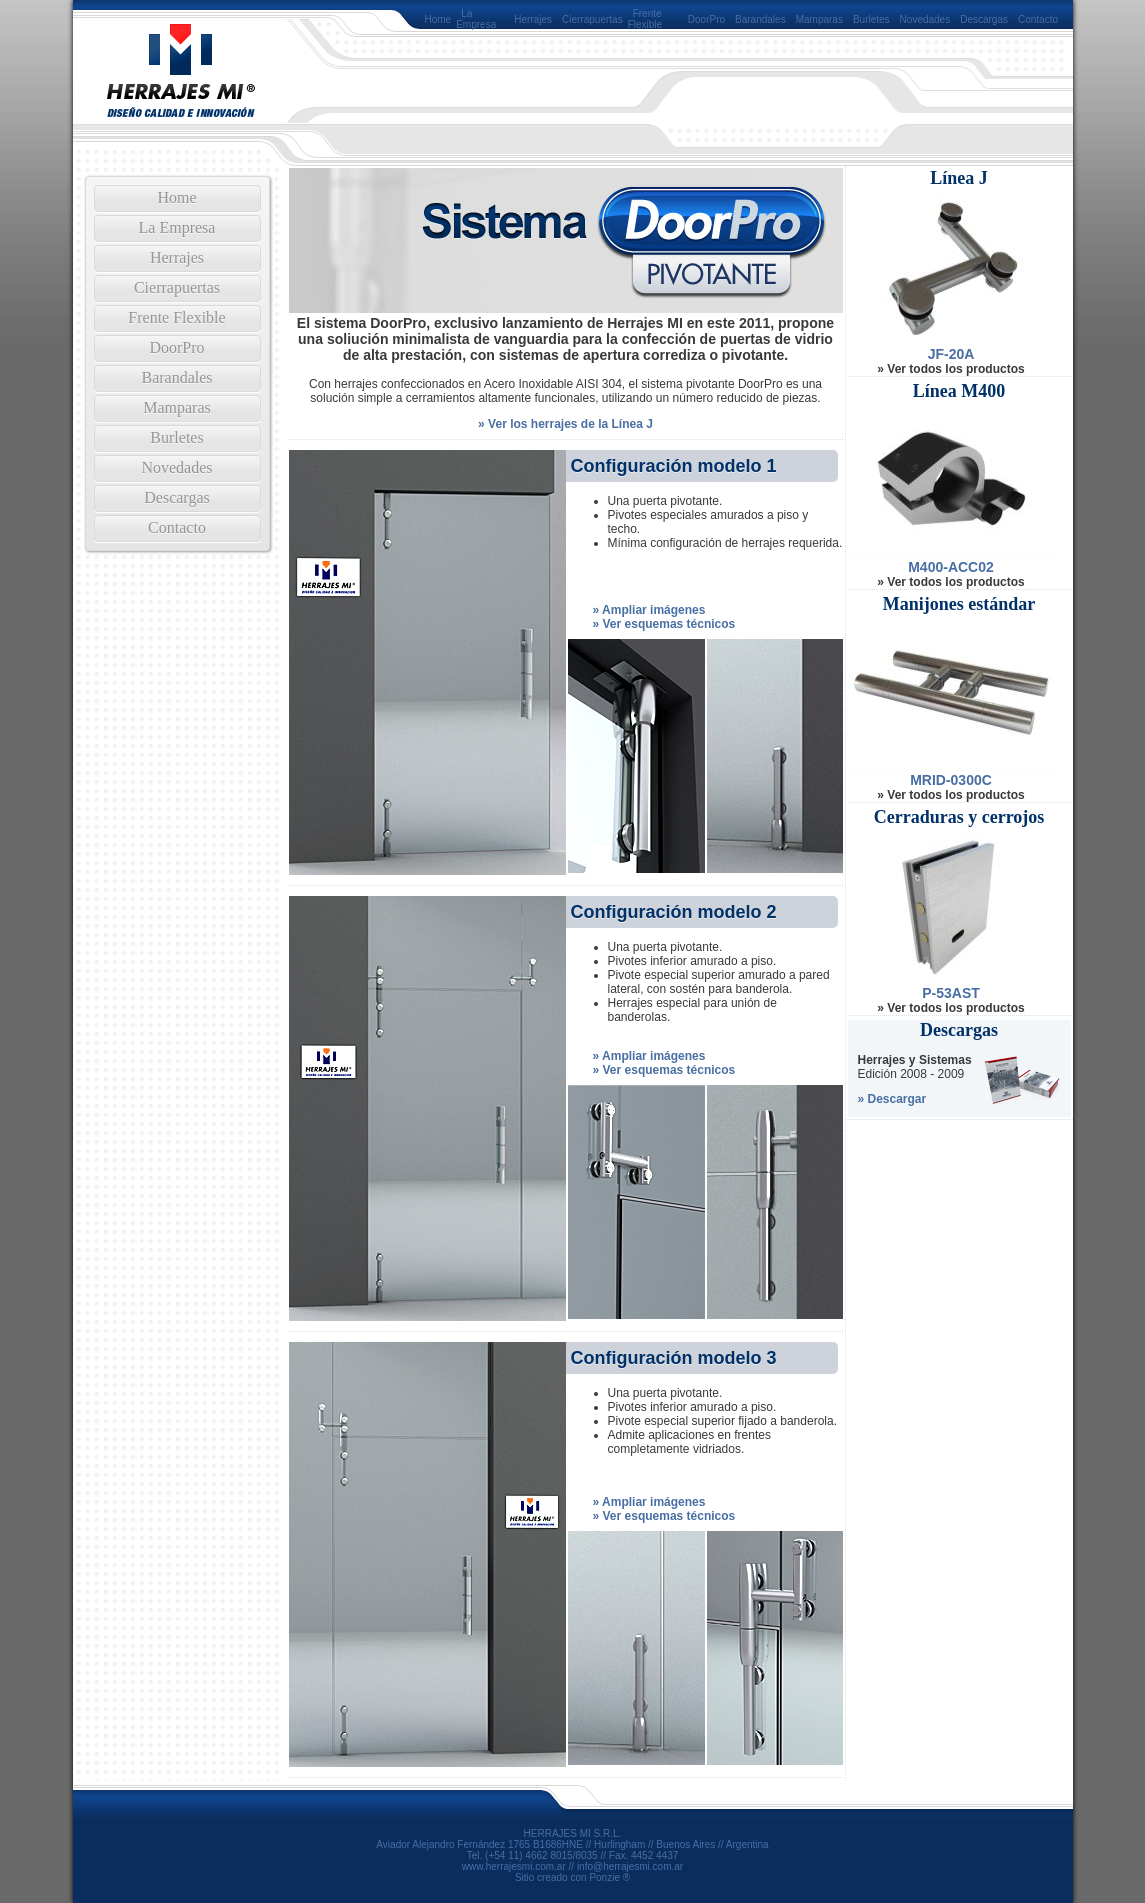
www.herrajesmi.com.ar (514, 1866)
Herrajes (533, 19)
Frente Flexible (645, 19)
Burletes (871, 19)
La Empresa (476, 19)
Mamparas (819, 19)
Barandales (760, 19)
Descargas (984, 19)
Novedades (925, 19)
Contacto (1038, 19)
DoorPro (706, 19)
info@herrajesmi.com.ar (630, 1866)
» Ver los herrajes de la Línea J (565, 424)
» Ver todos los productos (950, 369)
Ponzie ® (609, 1877)
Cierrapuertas (592, 19)
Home (438, 19)
